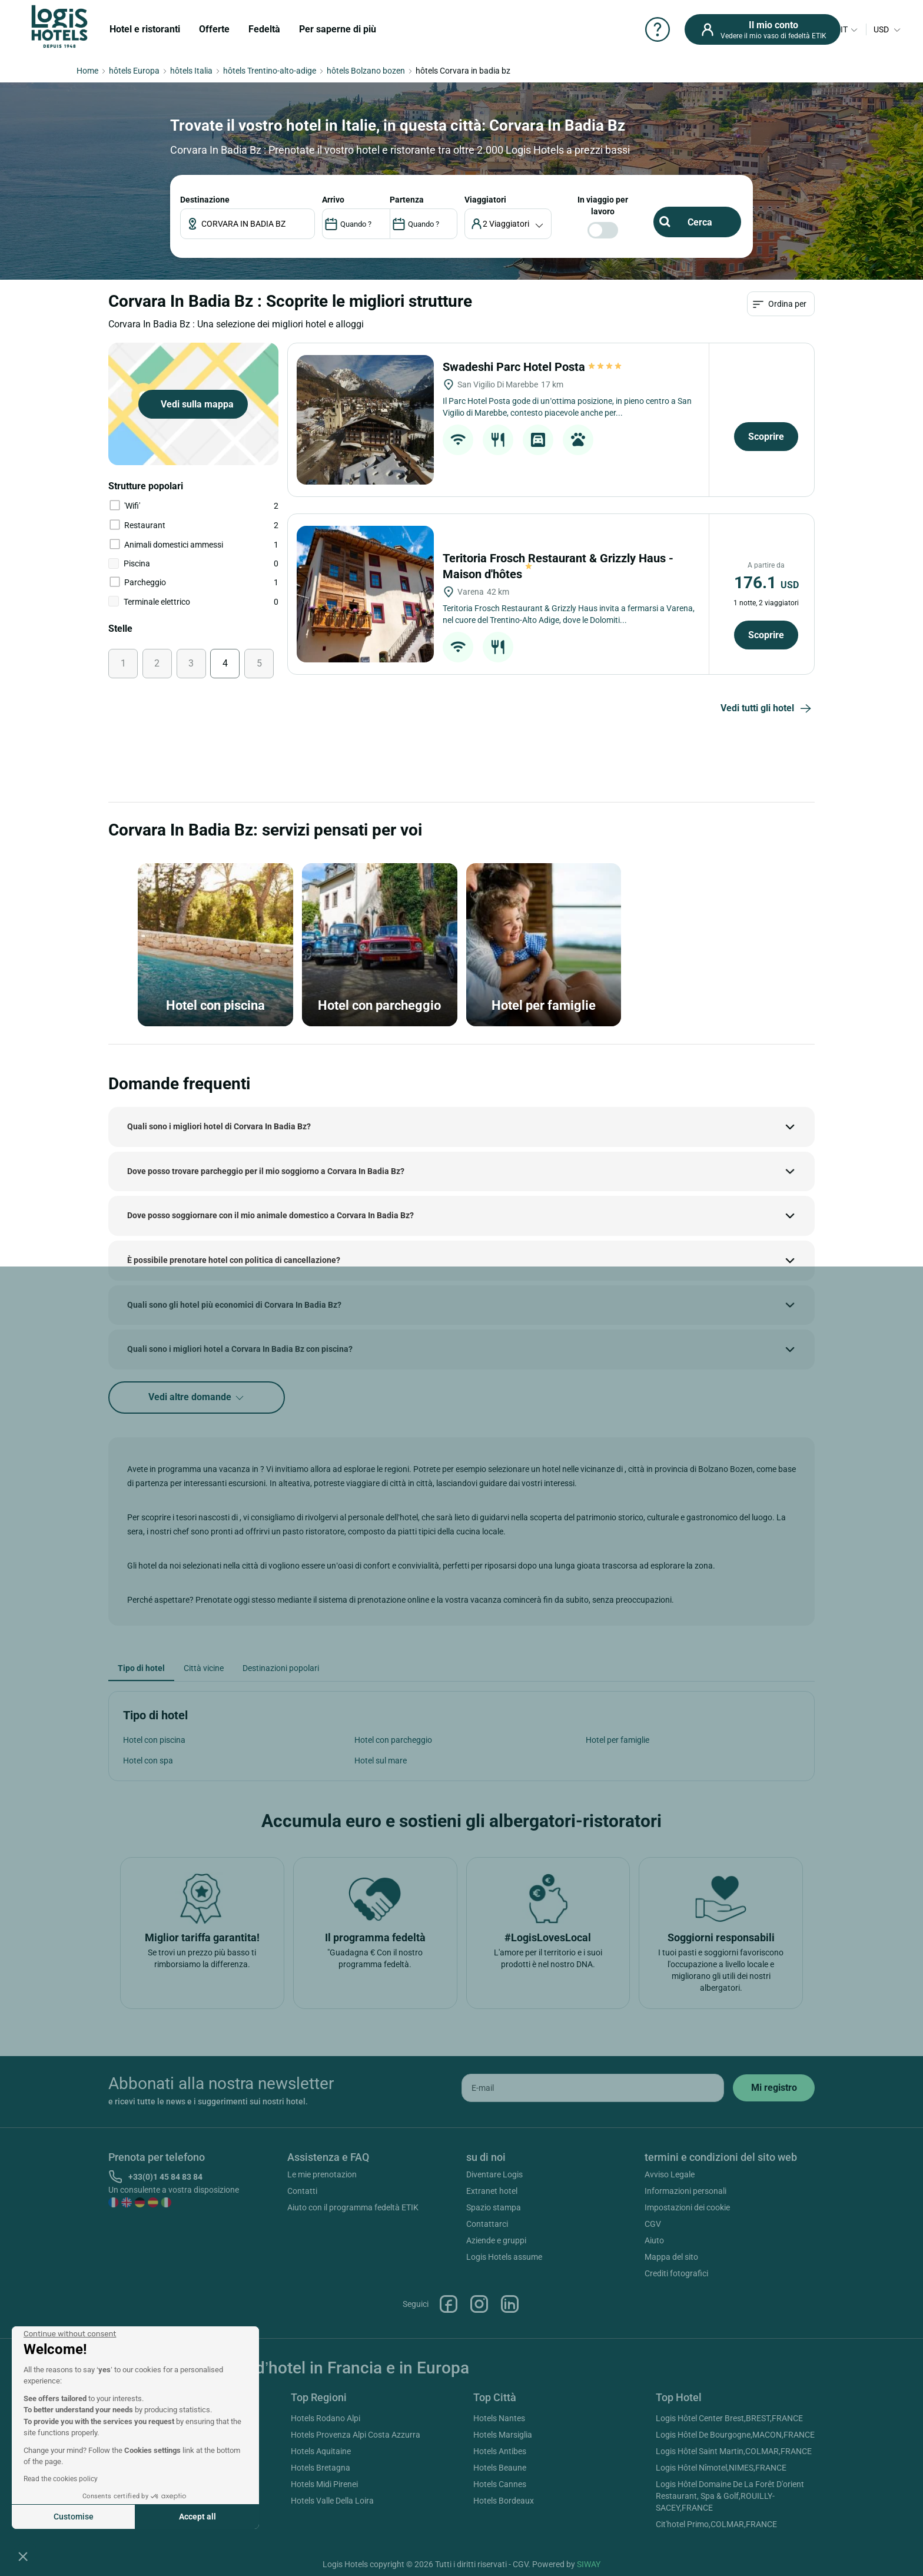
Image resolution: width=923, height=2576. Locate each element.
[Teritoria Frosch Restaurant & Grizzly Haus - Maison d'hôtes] (365, 594)
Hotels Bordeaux (503, 2500)
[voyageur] (508, 223)
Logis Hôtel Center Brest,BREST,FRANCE (729, 2418)
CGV (653, 2224)
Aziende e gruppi (496, 2240)
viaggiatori (485, 199)
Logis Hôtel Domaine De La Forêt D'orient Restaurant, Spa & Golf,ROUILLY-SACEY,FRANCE (730, 2495)
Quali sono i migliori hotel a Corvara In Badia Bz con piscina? (240, 1349)
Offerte (214, 29)
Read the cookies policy (61, 2479)
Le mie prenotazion (322, 2174)
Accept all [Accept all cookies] (197, 2516)
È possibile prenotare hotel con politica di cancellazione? (233, 1260)
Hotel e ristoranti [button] (144, 29)
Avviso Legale (670, 2174)
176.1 (766, 582)
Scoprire (766, 436)
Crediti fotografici (676, 2273)
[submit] (774, 2087)
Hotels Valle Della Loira (332, 2500)
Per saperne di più (337, 29)
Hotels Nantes (499, 2418)
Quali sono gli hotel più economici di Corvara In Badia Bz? (234, 1304)
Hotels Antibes (499, 2451)
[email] (593, 2088)
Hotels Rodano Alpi (325, 2418)
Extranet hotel (491, 2191)
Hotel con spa (148, 1760)
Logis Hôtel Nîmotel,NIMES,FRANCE (721, 2467)
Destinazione (205, 199)
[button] (23, 2556)
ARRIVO (333, 199)
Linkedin (509, 2304)
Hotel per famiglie (617, 1740)
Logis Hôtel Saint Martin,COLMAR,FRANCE (734, 2451)
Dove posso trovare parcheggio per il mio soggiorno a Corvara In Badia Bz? (265, 1171)
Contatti (302, 2191)
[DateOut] (423, 223)
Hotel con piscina (154, 1740)
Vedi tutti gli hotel (768, 709)
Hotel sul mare (380, 1760)
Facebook (448, 2304)
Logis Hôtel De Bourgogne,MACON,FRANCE (735, 2434)
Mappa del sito (671, 2257)
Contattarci (487, 2224)
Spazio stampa (493, 2207)
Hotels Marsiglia (502, 2434)
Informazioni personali (685, 2191)
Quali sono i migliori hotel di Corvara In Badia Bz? (219, 1126)
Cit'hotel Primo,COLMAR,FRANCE (716, 2524)
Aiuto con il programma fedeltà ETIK (353, 2207)
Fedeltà (264, 29)
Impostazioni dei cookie (687, 2207)
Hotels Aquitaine (321, 2451)
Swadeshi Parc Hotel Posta (533, 367)
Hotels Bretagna (320, 2467)
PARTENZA (407, 199)
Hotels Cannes (499, 2484)
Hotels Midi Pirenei (324, 2484)
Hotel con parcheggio (393, 1740)
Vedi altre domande (196, 1397)
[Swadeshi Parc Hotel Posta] (365, 420)
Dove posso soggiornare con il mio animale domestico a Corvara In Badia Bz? (270, 1215)
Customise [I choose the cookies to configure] (74, 2516)
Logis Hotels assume (504, 2257)
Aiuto (654, 2240)
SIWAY (588, 2564)
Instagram (479, 2304)
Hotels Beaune (499, 2467)
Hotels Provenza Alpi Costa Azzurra (355, 2434)
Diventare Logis (494, 2174)
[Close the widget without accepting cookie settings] (70, 2334)
